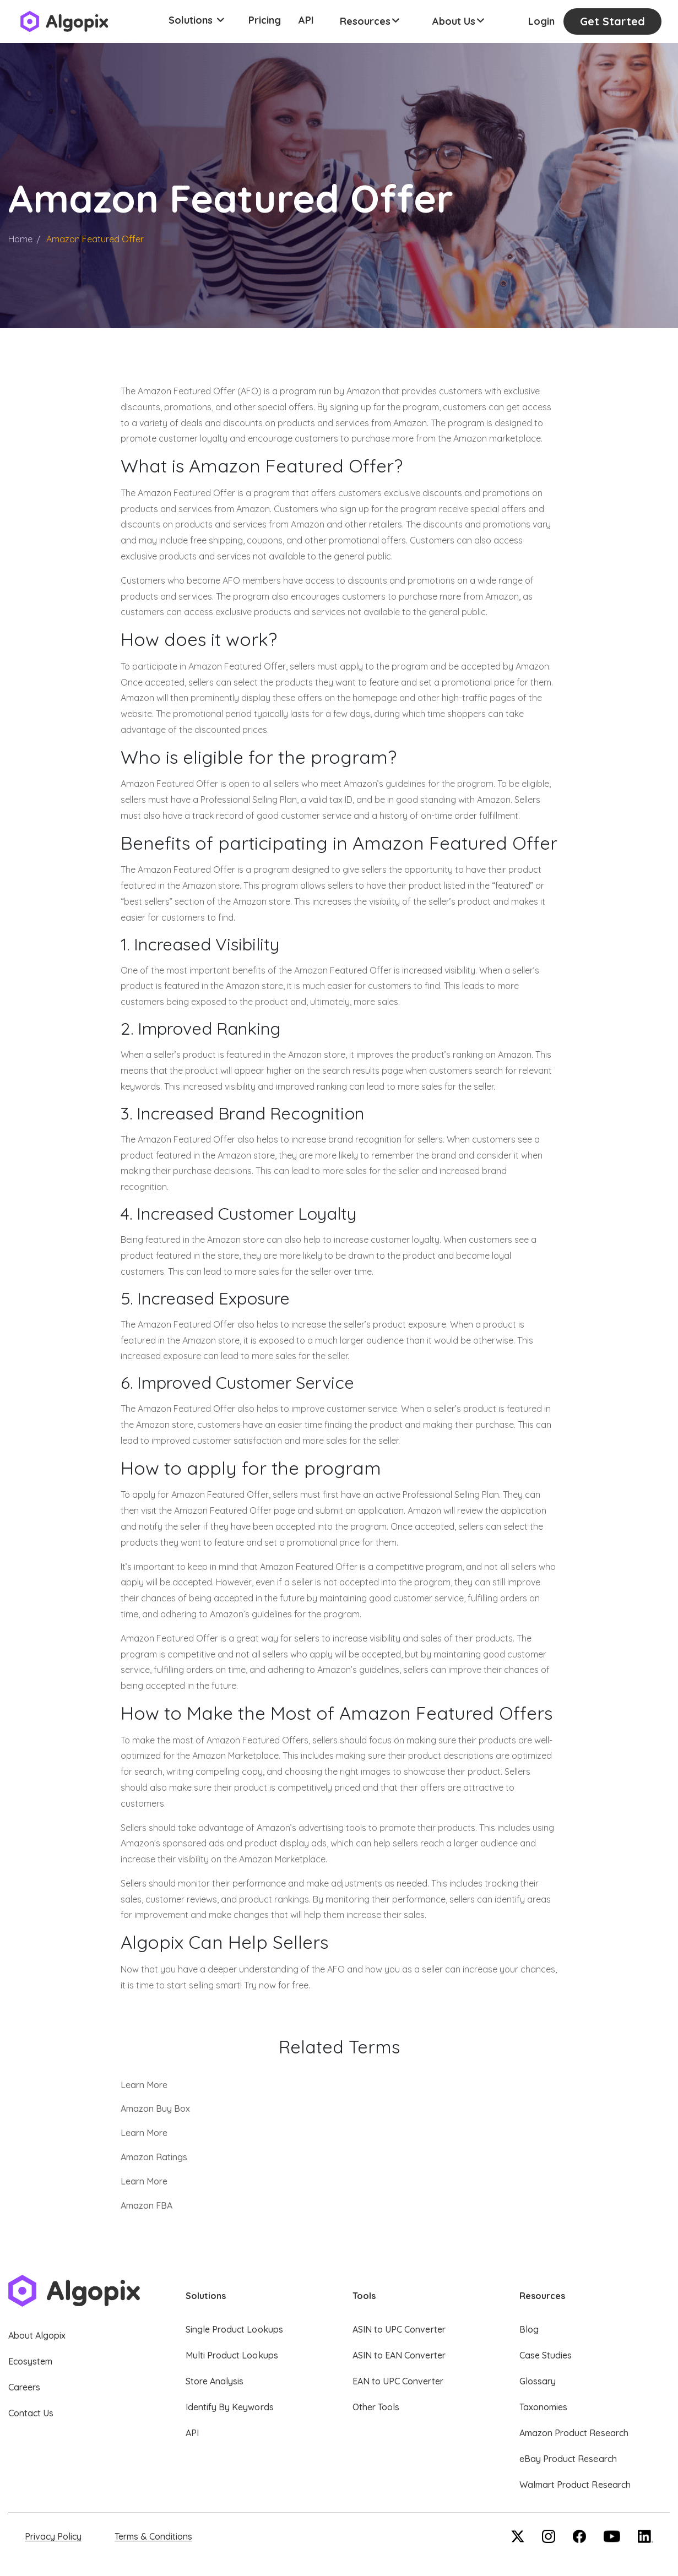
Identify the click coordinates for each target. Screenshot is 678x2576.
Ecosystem (30, 2361)
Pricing (264, 20)
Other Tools (375, 2406)
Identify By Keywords (230, 2406)
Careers (24, 2387)
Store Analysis (214, 2381)
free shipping (216, 540)
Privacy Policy (53, 2536)
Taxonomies (543, 2406)
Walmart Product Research (575, 2484)
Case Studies (545, 2355)
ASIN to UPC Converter (399, 2329)
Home (20, 238)
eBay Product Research (568, 2458)
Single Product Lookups (234, 2329)
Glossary (537, 2381)
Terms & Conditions (153, 2536)
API (306, 20)
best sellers (147, 901)
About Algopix (37, 2335)
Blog (529, 2329)
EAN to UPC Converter (397, 2381)
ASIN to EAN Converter (399, 2355)
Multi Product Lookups (232, 2355)
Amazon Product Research (573, 2432)
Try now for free (276, 1985)
